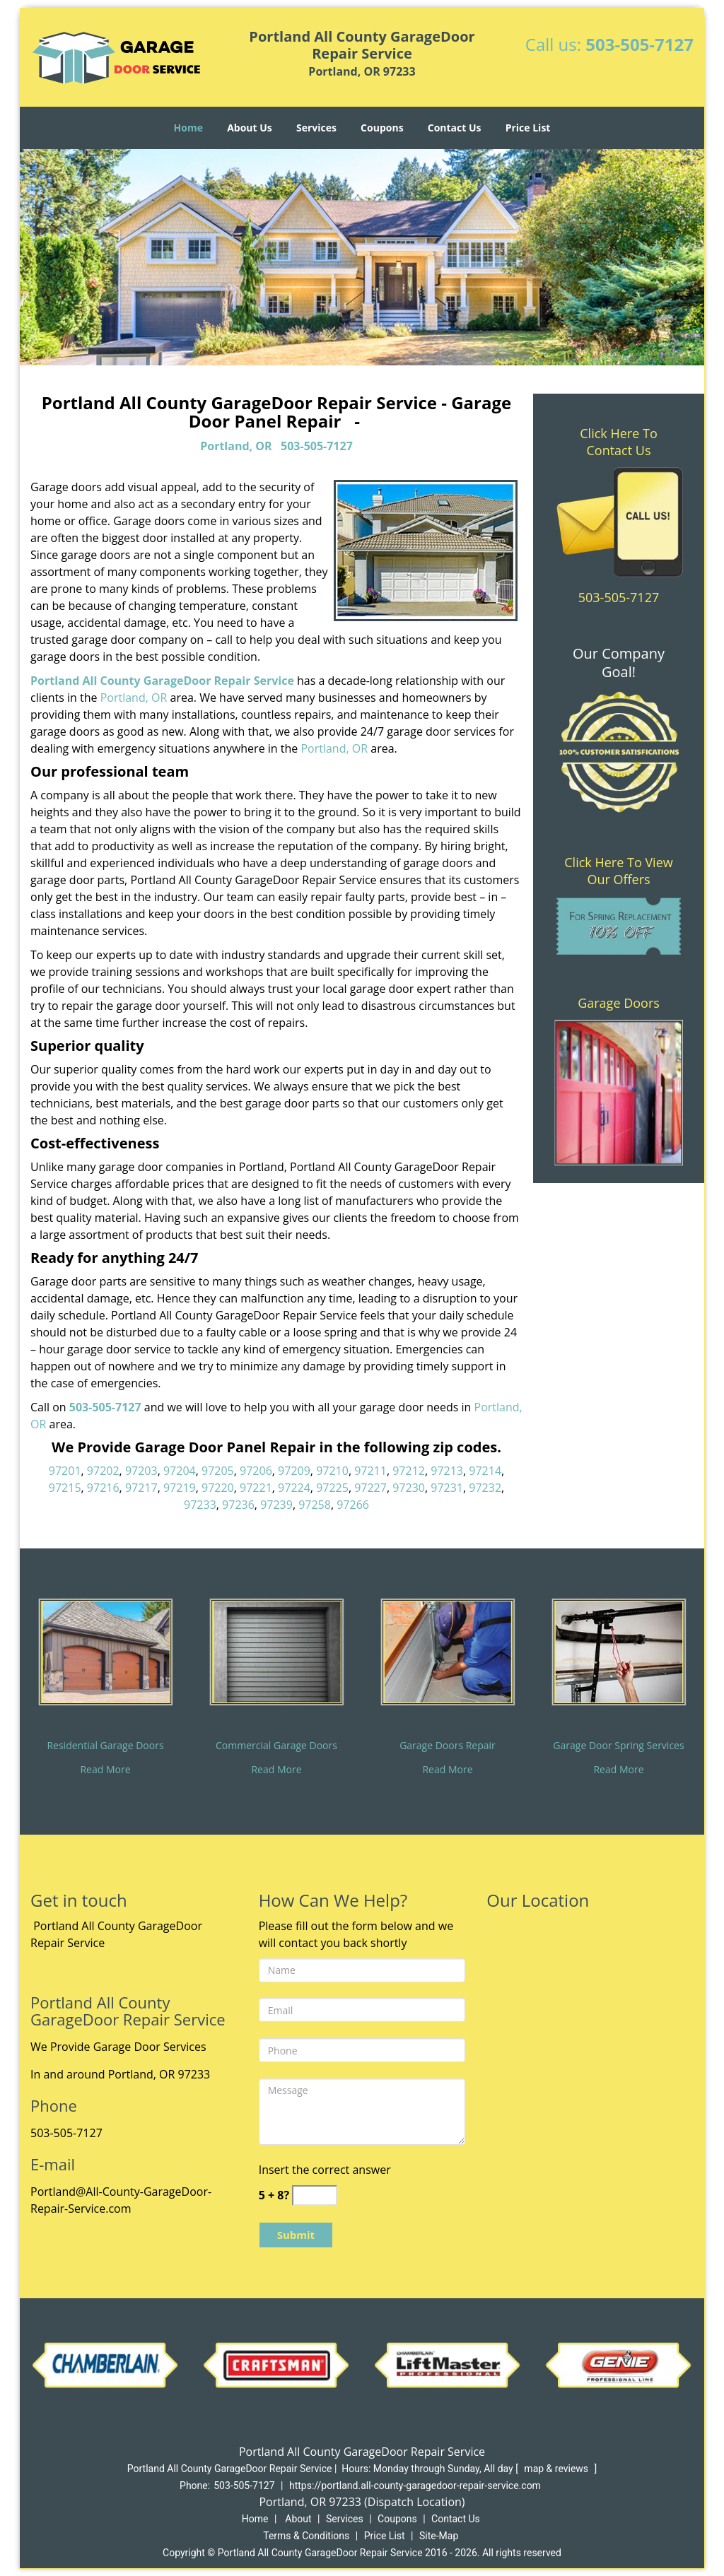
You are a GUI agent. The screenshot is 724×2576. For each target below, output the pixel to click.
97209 (294, 1470)
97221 (256, 1487)
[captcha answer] (314, 2195)
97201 (65, 1470)
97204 (179, 1470)
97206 (256, 1470)
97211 (370, 1470)
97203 (141, 1470)
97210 (332, 1470)
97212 (408, 1470)
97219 (179, 1487)
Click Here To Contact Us (618, 442)
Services (316, 127)
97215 (65, 1487)
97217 (141, 1487)
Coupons (382, 127)
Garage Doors (619, 1002)
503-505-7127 (639, 44)
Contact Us (454, 127)
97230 (408, 1487)
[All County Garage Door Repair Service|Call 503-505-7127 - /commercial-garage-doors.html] (276, 1651)
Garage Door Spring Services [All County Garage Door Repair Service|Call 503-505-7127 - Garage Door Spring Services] (618, 1745)
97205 (218, 1470)
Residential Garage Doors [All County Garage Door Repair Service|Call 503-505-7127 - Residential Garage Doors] (105, 1745)
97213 (447, 1470)
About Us (249, 127)
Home (188, 127)
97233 (200, 1504)
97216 (103, 1487)
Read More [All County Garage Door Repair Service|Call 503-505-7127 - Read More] (105, 1769)
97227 (370, 1487)
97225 (332, 1487)
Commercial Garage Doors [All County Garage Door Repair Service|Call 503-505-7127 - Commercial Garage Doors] (276, 1745)
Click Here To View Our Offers (618, 871)
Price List (528, 127)
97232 (485, 1487)
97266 (353, 1504)
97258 (314, 1504)
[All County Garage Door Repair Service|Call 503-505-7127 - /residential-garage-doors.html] (105, 1651)
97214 (485, 1470)
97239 (276, 1504)
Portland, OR (236, 446)
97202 (103, 1470)
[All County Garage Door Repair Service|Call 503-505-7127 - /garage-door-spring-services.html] (619, 1651)
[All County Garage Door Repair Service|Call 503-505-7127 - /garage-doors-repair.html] (447, 1651)
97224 (294, 1487)
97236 (238, 1504)
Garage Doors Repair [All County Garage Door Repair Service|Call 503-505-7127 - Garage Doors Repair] (447, 1745)
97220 (218, 1487)
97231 (447, 1487)
